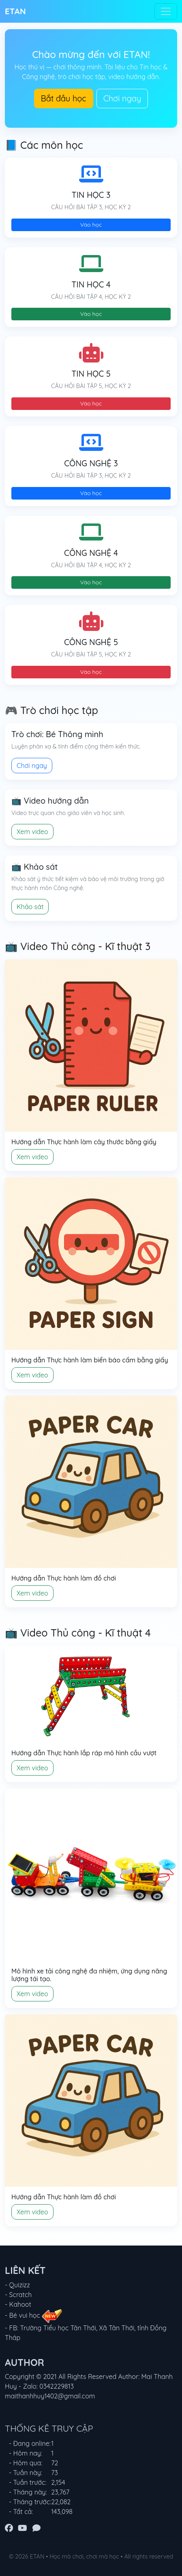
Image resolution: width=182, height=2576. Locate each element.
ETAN (15, 11)
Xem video (32, 832)
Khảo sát (30, 907)
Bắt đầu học (63, 98)
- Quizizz (17, 2285)
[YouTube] (22, 2528)
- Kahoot (18, 2304)
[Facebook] (9, 2528)
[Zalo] (36, 2528)
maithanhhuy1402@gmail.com (50, 2396)
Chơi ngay (122, 98)
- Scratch (18, 2295)
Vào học (91, 224)
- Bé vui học (33, 2315)
